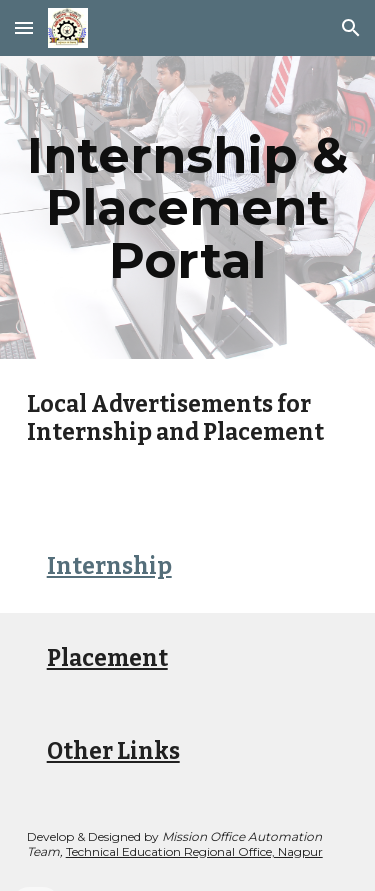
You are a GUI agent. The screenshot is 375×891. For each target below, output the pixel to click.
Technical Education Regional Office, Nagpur (194, 851)
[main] (188, 207)
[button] (24, 27)
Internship (109, 566)
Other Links (113, 751)
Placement (107, 658)
